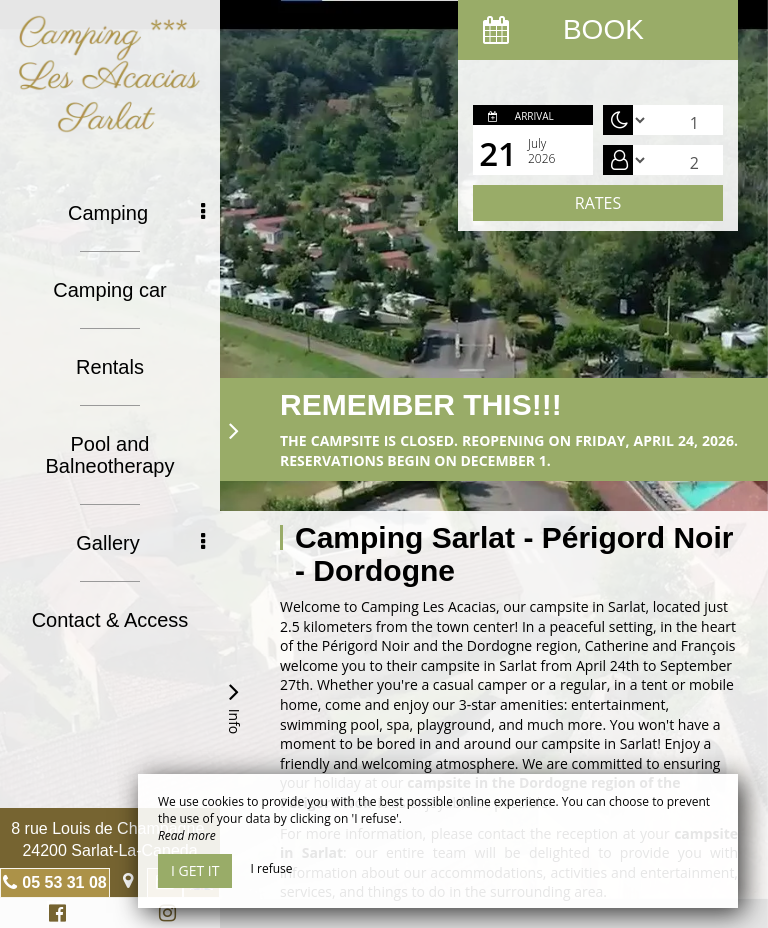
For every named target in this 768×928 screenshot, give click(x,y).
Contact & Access (110, 620)
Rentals (110, 367)
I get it (195, 870)
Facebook (54, 915)
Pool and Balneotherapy (110, 455)
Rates (598, 203)
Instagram (164, 915)
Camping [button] (136, 213)
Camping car (109, 290)
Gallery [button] (140, 543)
